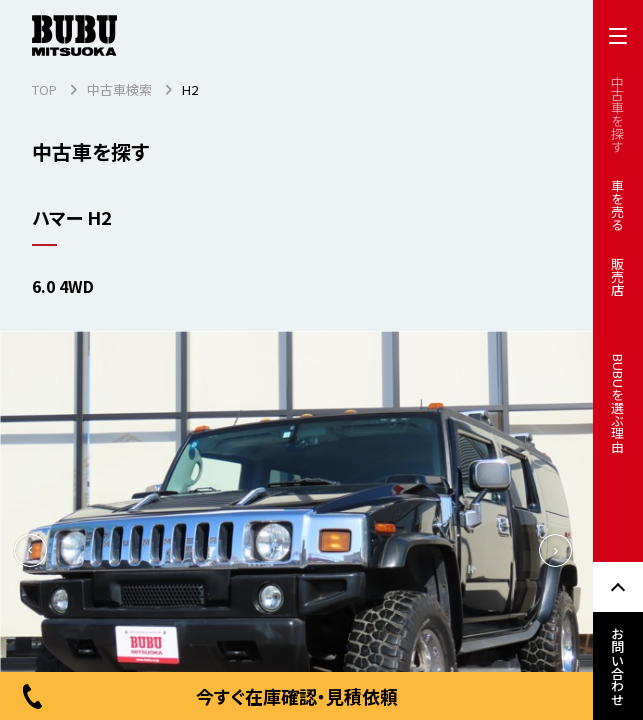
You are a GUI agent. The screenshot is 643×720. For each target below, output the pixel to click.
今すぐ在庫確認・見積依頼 (209, 696)
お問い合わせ (618, 666)
